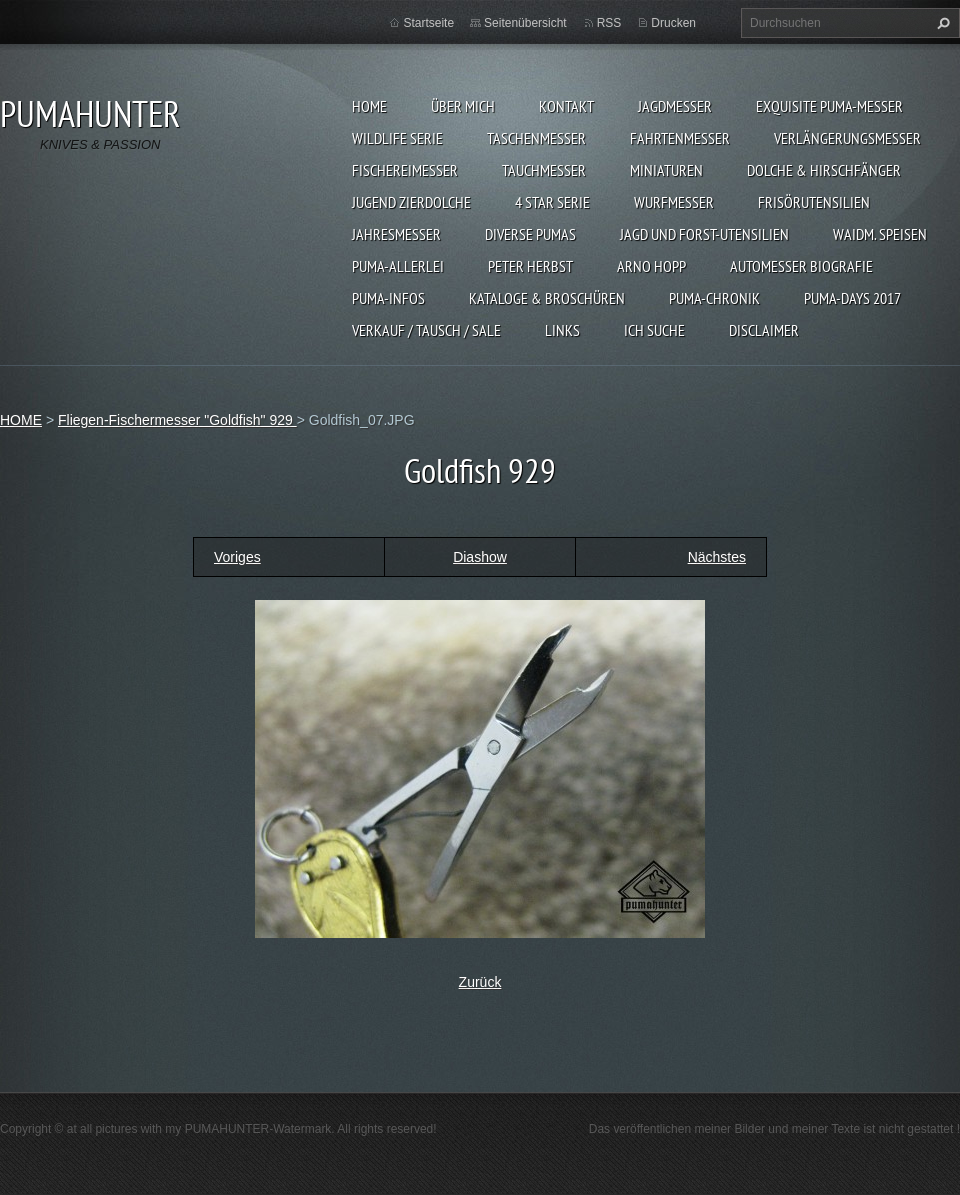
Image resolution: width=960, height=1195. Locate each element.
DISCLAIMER (764, 330)
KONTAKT (566, 106)
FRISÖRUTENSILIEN (814, 202)
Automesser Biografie (801, 266)
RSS (609, 23)
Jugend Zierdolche (411, 202)
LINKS (562, 330)
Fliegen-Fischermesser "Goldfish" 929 (177, 420)
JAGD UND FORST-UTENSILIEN (704, 234)
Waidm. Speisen (880, 234)
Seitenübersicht (525, 23)
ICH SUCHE (654, 330)
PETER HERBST (530, 266)
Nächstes (717, 557)
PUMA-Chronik (714, 298)
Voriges (237, 557)
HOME (369, 106)
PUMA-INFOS (388, 298)
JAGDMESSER (675, 106)
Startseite (428, 23)
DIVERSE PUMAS (530, 234)
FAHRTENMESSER (680, 138)
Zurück (480, 982)
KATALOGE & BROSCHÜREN (547, 298)
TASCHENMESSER (536, 138)
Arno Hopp (651, 266)
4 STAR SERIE (552, 202)
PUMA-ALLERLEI (398, 266)
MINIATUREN (666, 170)
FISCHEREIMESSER (405, 170)
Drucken (673, 23)
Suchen (941, 23)
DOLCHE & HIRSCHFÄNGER (824, 170)
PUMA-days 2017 (852, 298)
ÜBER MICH (463, 106)
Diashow (480, 557)
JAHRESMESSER (396, 234)
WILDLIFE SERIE (397, 138)
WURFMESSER (674, 202)
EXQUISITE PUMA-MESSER (829, 106)
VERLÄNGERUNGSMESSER (847, 138)
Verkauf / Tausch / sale (426, 330)
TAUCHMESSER (544, 170)
